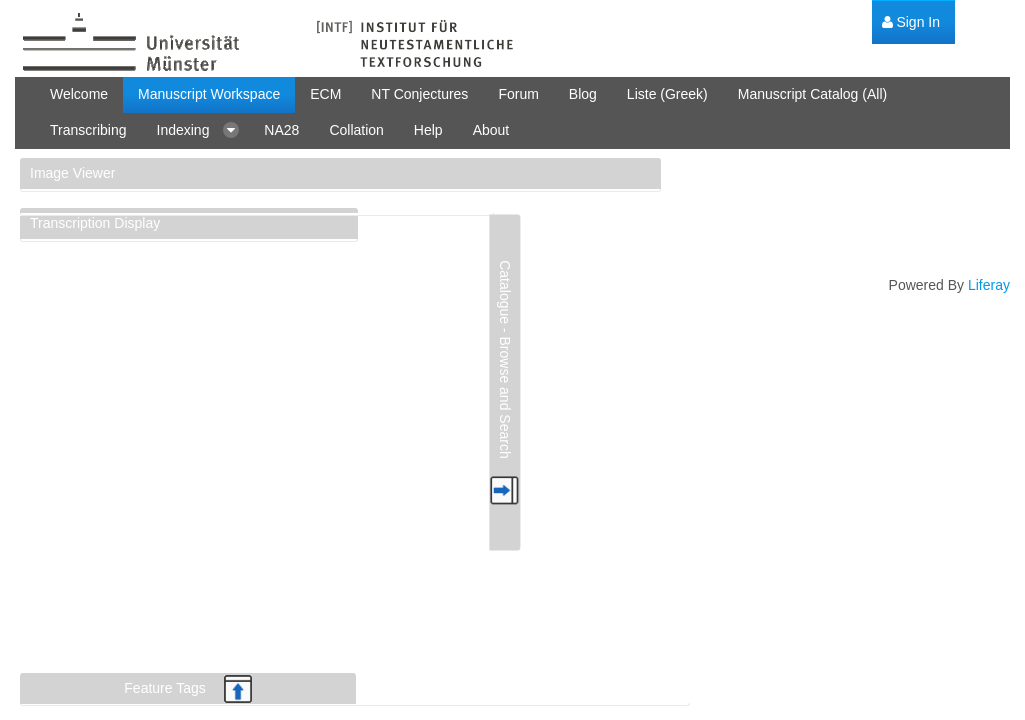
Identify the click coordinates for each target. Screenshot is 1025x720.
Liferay (989, 285)
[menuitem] (911, 22)
